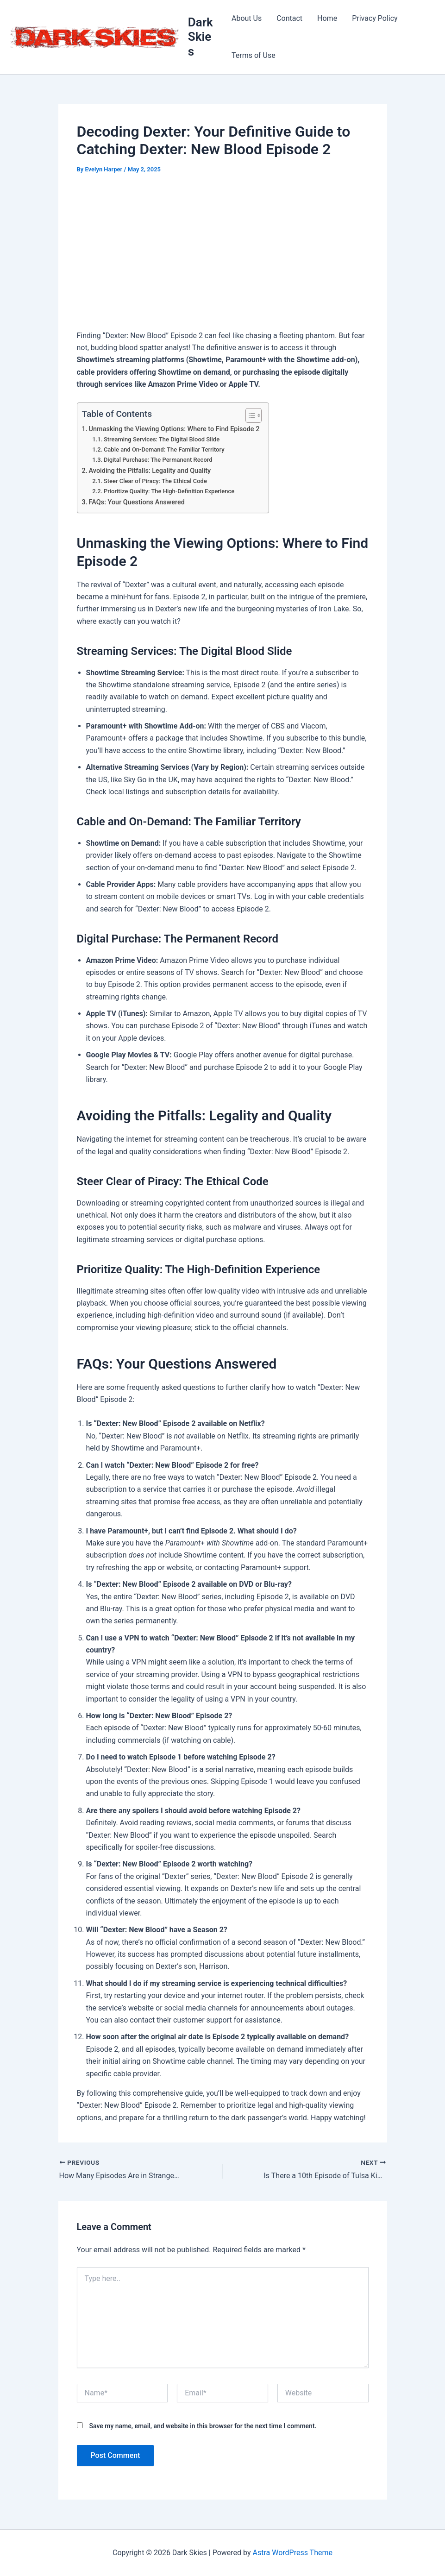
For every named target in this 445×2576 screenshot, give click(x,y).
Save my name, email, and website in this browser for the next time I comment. (202, 2426)
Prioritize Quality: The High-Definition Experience (169, 491)
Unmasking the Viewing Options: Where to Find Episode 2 (174, 429)
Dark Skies (200, 36)
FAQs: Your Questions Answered (137, 502)
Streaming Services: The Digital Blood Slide (161, 439)
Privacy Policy (375, 18)
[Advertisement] (223, 254)
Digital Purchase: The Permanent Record (158, 459)
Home (327, 18)
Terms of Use (254, 55)
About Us (247, 18)
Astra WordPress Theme (292, 2552)
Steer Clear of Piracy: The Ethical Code (155, 481)
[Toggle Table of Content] (248, 415)
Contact (289, 18)
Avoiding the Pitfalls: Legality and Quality (150, 471)
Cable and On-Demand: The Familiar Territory (164, 449)
